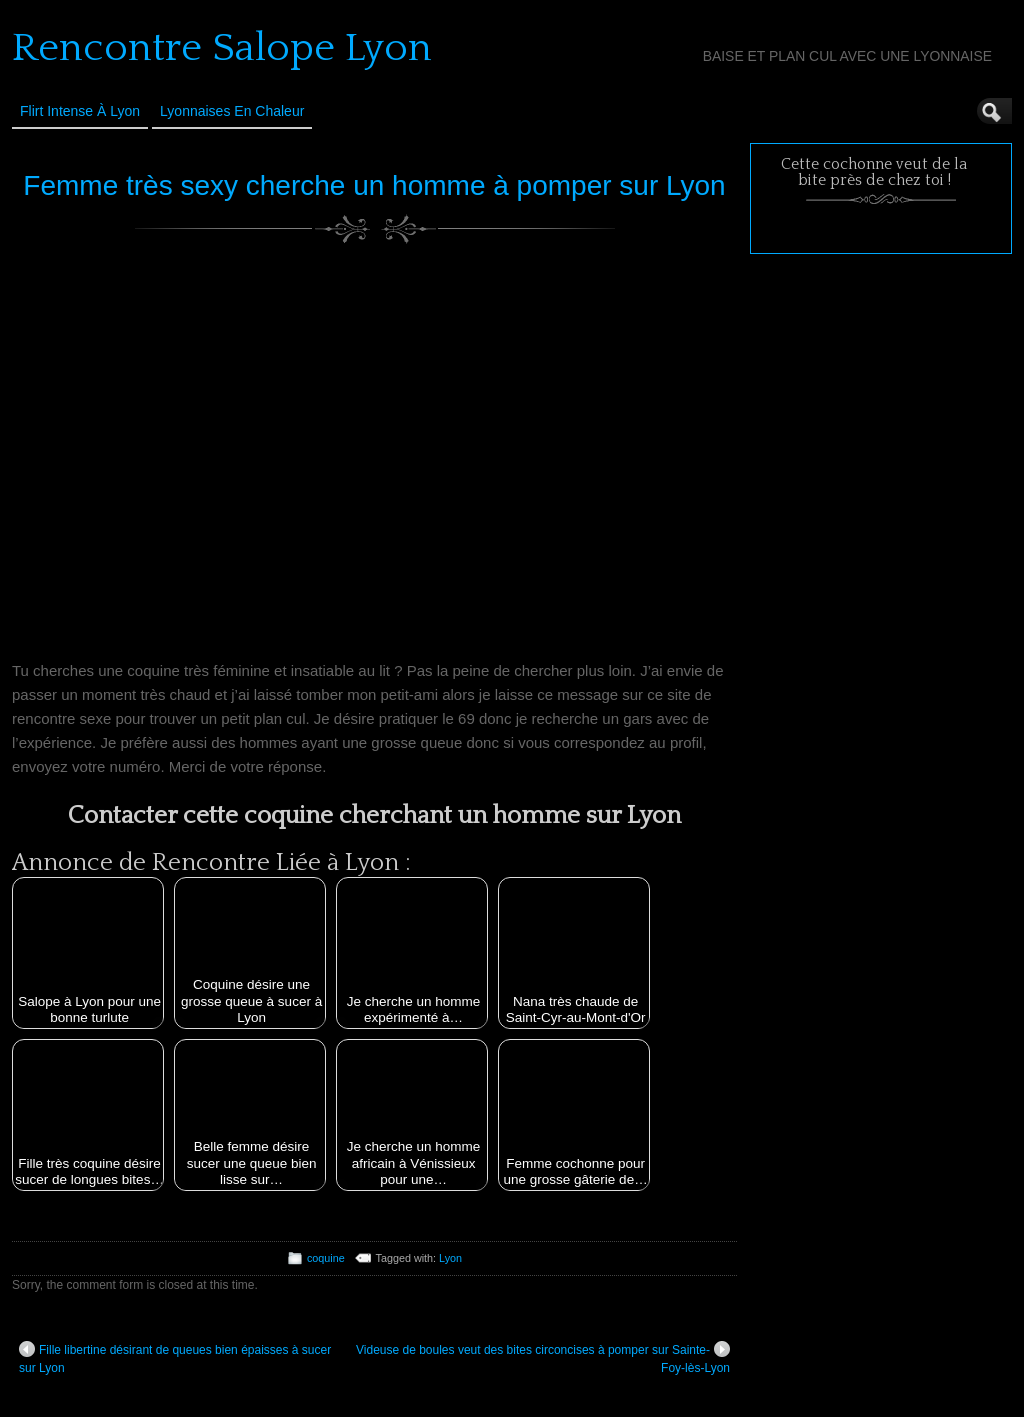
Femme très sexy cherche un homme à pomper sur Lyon (374, 185)
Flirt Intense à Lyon (80, 111)
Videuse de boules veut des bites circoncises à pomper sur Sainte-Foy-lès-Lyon (543, 1358)
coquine (326, 1258)
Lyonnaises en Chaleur (232, 111)
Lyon (450, 1258)
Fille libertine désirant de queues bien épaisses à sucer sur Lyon (175, 1358)
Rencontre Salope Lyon (222, 48)
